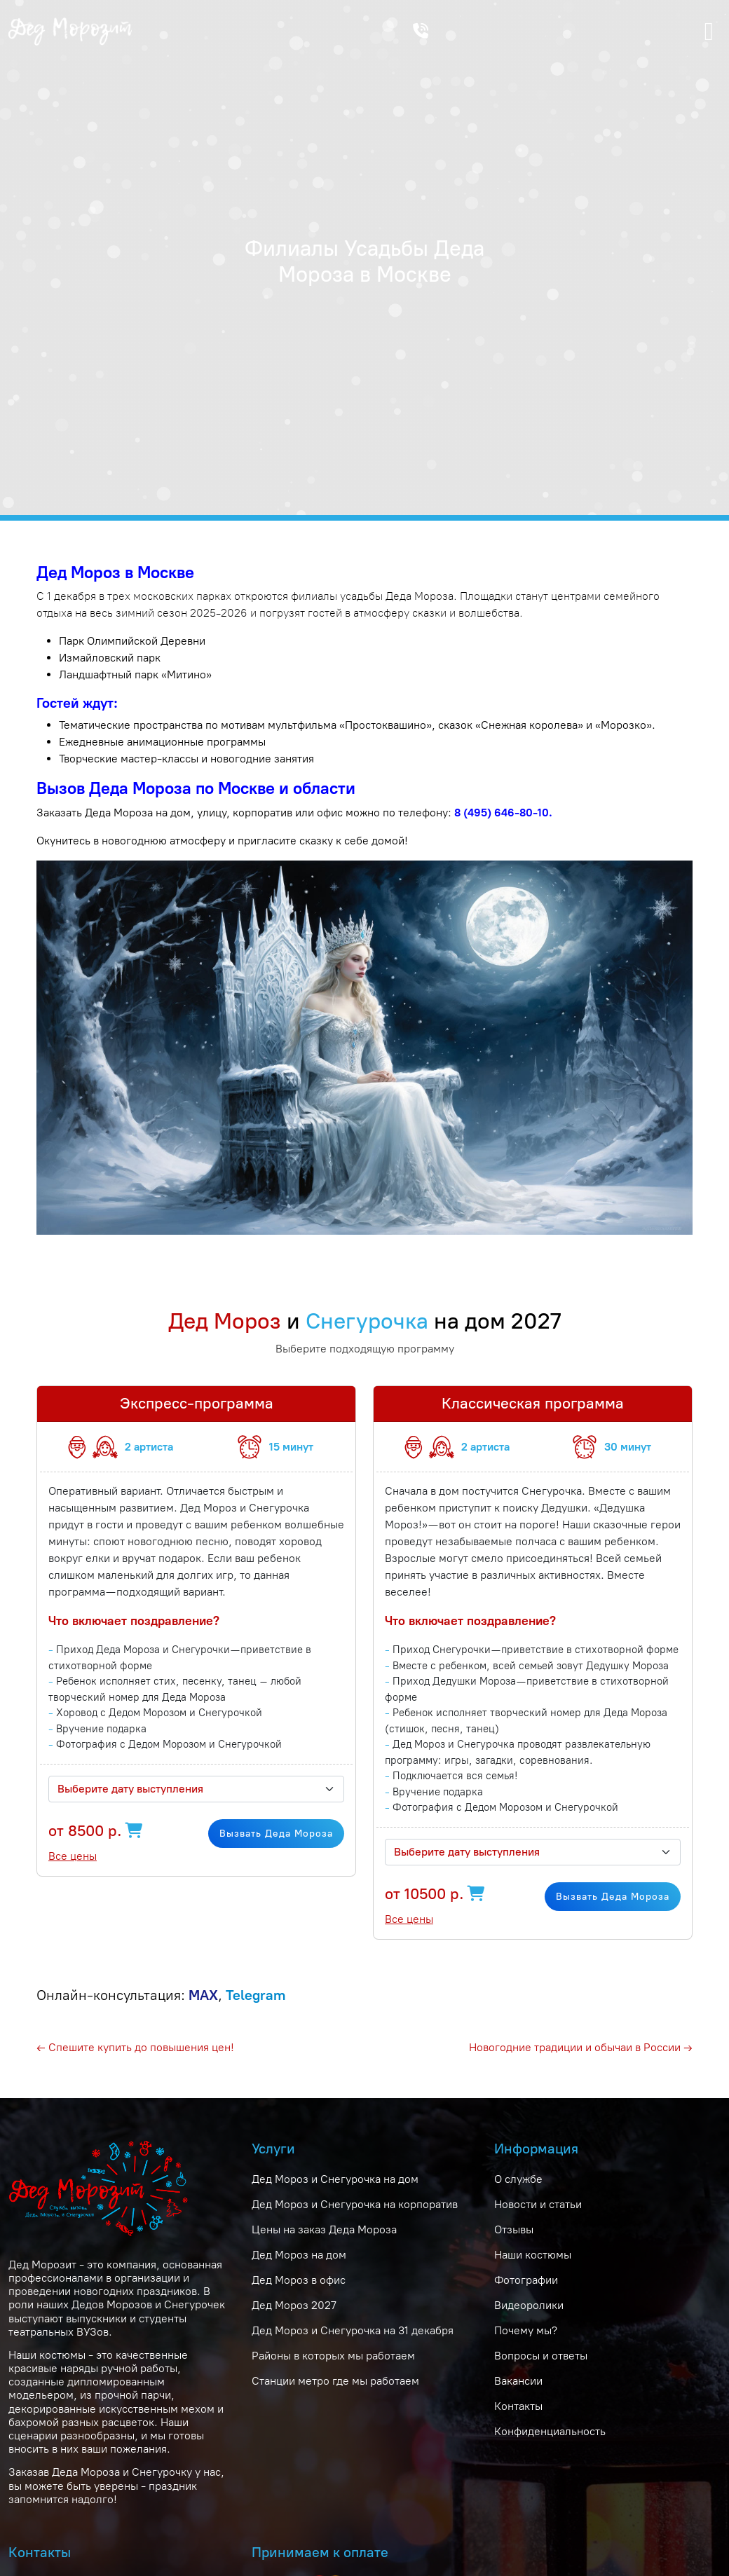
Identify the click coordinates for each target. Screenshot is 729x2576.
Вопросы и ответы (540, 2355)
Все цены (72, 1856)
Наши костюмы (532, 2254)
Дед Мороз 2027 (294, 2305)
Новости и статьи (538, 2204)
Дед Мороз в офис (299, 2280)
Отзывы (513, 2229)
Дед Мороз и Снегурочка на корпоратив (355, 2204)
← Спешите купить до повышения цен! (135, 2047)
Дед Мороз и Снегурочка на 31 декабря (353, 2330)
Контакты (518, 2406)
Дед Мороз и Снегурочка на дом (335, 2179)
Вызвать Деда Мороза (276, 1833)
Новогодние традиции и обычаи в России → (581, 2047)
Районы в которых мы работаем (333, 2355)
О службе (518, 2179)
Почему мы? (525, 2330)
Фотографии (526, 2280)
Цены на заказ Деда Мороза (324, 2229)
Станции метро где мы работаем (335, 2380)
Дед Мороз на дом (299, 2254)
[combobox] (196, 1789)
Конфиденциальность (550, 2431)
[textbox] (187, 1789)
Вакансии (518, 2380)
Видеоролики (529, 2305)
